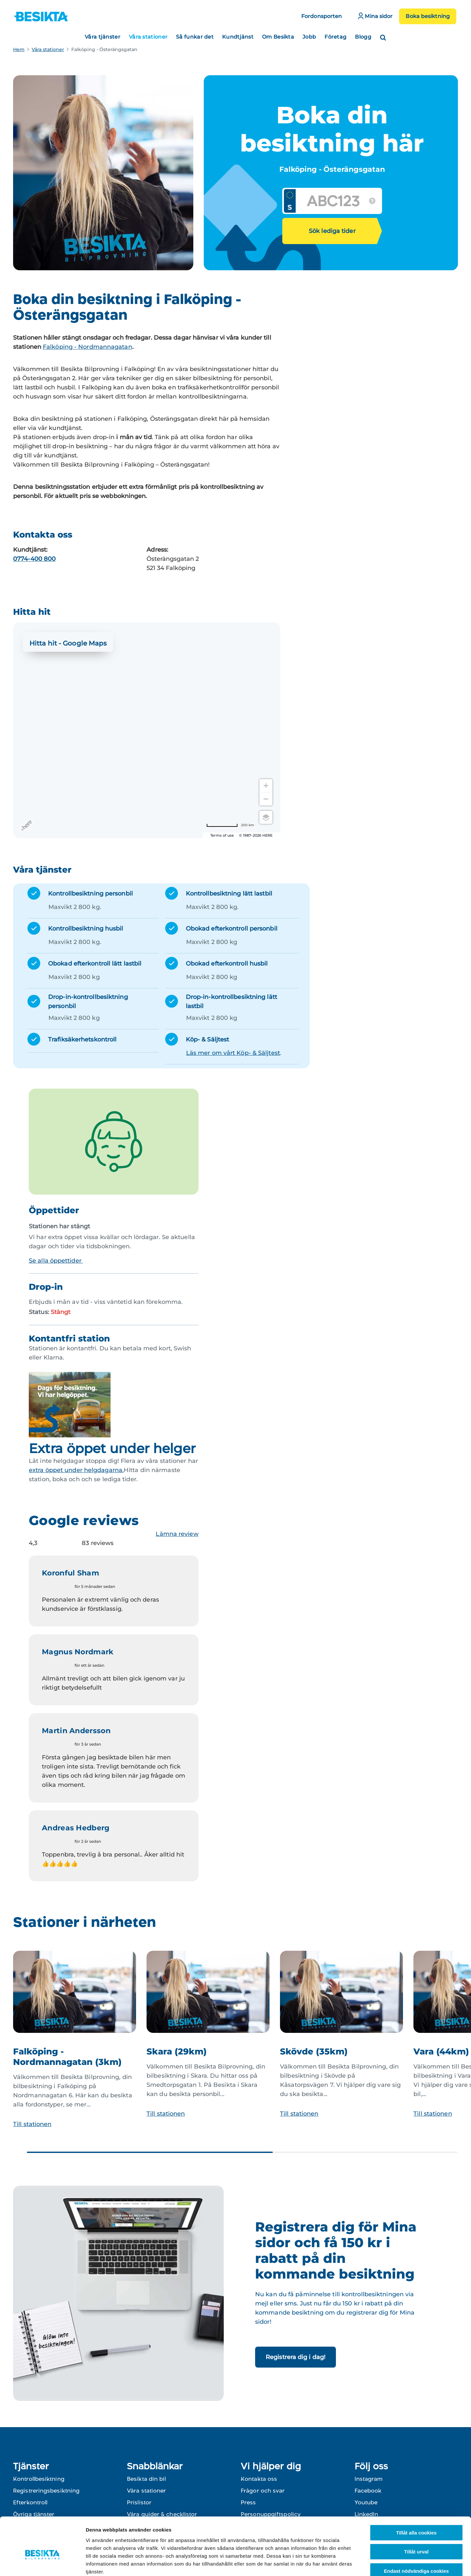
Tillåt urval (416, 2515)
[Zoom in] (265, 785)
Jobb (309, 37)
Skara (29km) (177, 2051)
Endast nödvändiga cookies (416, 2534)
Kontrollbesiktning (38, 2479)
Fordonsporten (321, 16)
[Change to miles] (230, 825)
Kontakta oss (259, 2479)
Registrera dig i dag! (295, 2357)
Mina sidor (375, 15)
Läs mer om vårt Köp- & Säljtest (233, 1053)
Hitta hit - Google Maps (68, 643)
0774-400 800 (34, 558)
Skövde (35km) (314, 2051)
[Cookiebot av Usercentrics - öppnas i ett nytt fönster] (42, 2563)
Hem (19, 49)
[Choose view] (265, 817)
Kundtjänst (237, 37)
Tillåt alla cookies (416, 2496)
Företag (335, 37)
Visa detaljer (355, 2563)
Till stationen (32, 2124)
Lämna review (177, 1533)
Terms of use (222, 835)
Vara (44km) (441, 2051)
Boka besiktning (428, 16)
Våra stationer (148, 37)
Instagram (369, 2479)
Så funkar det (195, 37)
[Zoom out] (265, 799)
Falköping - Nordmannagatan (87, 346)
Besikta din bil (146, 2479)
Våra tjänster (102, 37)
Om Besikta (278, 37)
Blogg (363, 37)
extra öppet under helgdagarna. (76, 1470)
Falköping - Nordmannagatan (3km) (67, 2056)
